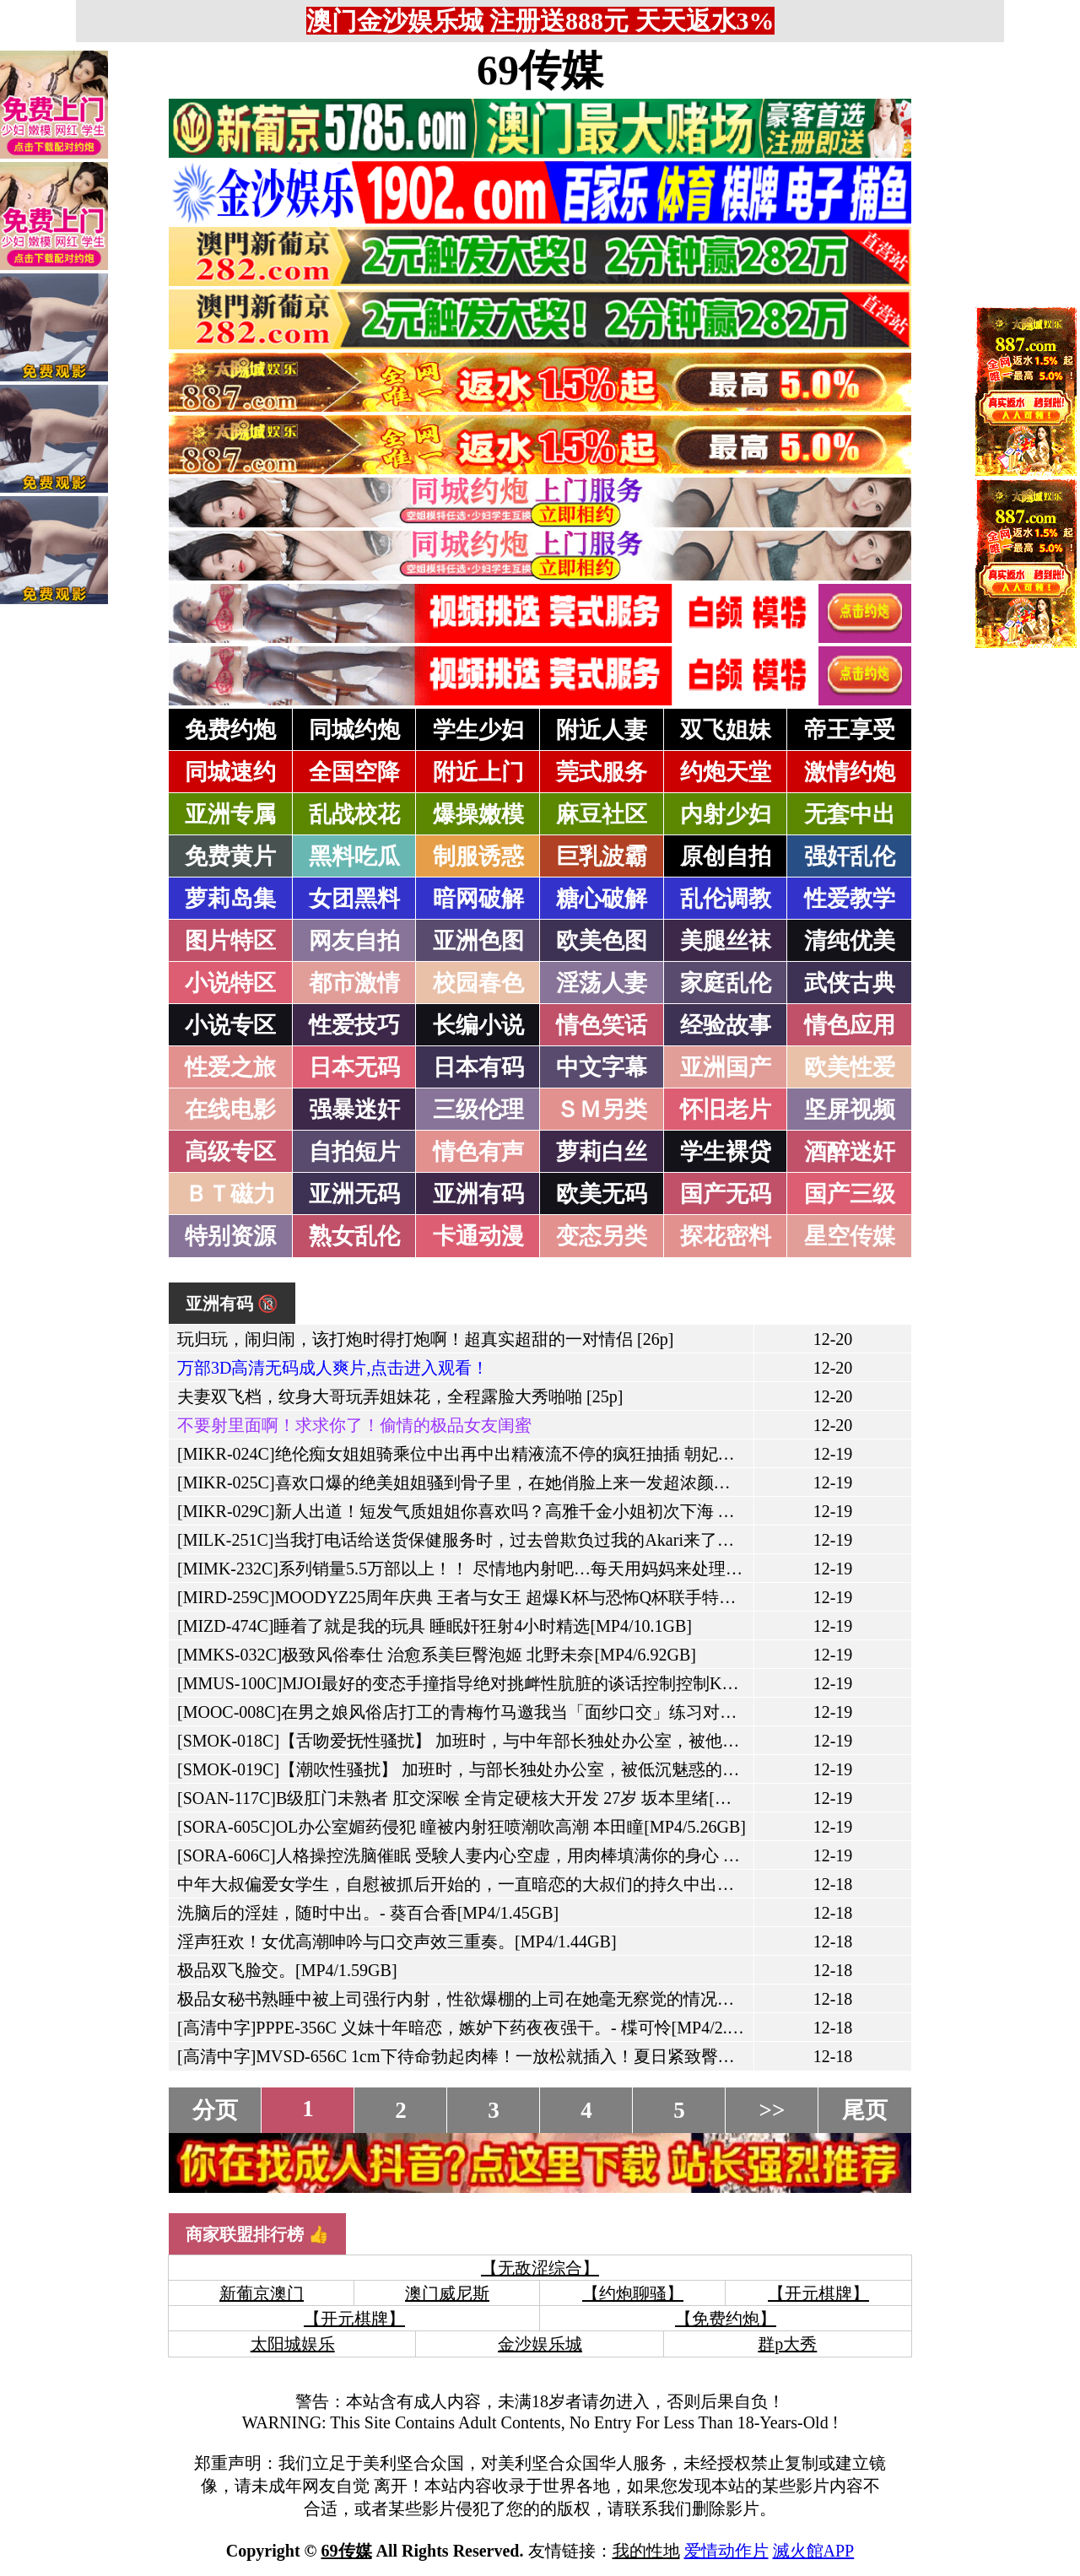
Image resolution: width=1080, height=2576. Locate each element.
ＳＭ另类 (601, 1109)
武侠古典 (849, 983)
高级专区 (230, 1151)
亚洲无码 (354, 1194)
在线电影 (230, 1109)
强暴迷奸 (354, 1109)
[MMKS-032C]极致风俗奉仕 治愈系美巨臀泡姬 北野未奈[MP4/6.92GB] (436, 1654)
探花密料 (725, 1236)
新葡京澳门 (261, 2293)
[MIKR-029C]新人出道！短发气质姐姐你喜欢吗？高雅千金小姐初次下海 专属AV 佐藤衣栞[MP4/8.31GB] (562, 1511)
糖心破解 (601, 898)
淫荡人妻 (601, 983)
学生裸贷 (725, 1151)
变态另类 (601, 1236)
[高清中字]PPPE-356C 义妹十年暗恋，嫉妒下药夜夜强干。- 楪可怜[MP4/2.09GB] (475, 2027)
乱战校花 (354, 814)
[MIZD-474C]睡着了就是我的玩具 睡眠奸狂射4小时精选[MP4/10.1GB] (434, 1626)
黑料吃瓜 (354, 856)
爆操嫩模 (478, 814)
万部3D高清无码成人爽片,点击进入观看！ (333, 1367)
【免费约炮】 (725, 2318)
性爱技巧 (354, 1025)
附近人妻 (601, 730)
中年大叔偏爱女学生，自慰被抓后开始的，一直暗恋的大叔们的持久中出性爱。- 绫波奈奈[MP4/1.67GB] (562, 1884)
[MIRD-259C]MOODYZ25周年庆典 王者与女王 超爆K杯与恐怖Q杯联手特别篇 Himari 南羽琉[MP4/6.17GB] (569, 1597)
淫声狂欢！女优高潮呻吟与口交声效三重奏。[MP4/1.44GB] (397, 1941)
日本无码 (354, 1067)
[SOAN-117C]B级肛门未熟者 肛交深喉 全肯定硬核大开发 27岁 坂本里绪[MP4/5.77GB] (494, 1798)
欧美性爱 (849, 1067)
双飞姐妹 (725, 730)
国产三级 (849, 1194)
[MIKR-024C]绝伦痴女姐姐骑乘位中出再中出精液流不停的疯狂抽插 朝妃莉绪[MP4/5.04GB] (515, 1454)
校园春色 (478, 983)
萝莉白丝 (601, 1151)
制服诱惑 (478, 856)
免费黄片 (230, 856)
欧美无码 (601, 1194)
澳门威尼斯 (447, 2293)
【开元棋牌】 (818, 2293)
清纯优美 (849, 940)
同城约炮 (354, 730)
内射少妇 (725, 814)
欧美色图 (601, 940)
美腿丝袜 (725, 940)
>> (772, 2110)
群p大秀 (787, 2344)
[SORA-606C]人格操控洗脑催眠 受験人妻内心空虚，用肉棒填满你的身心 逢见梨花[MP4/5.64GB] (534, 1855)
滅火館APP (814, 2550)
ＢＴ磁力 (230, 1194)
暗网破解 (478, 898)
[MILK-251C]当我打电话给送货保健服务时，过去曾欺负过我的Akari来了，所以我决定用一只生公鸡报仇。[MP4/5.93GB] (624, 1540)
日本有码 (478, 1067)
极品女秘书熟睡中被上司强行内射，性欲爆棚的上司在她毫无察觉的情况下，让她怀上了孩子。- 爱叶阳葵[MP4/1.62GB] (621, 1999)
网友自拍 (354, 940)
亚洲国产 (725, 1067)
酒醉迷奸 (849, 1151)
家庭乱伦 (725, 983)
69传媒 (540, 70)
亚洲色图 (478, 940)
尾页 (865, 2110)
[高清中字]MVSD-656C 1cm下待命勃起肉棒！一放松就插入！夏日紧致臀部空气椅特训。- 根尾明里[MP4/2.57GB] (596, 2056)
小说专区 (230, 1025)
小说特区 (230, 983)
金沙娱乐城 (540, 2344)
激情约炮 (849, 772)
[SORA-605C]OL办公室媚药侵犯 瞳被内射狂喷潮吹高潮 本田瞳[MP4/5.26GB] (461, 1826)
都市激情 (354, 983)
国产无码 (725, 1194)
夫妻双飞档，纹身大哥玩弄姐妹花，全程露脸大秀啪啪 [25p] (400, 1396)
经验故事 (725, 1025)
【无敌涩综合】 (540, 2268)
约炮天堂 (725, 772)
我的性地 (646, 2550)
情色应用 (849, 1025)
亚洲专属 (230, 814)
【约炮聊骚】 (632, 2293)
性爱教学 (849, 898)
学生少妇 (478, 730)
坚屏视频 (849, 1109)
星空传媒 (849, 1236)
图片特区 (230, 940)
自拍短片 (354, 1151)
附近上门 (478, 772)
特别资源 (230, 1236)
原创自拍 (725, 856)
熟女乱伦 (354, 1236)
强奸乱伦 (849, 856)
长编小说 (478, 1025)
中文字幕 (601, 1067)
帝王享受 (849, 730)
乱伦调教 (725, 898)
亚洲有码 (478, 1194)
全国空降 (354, 772)
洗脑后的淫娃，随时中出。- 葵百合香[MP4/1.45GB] (368, 1913)
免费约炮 (230, 730)
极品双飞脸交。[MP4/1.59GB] (287, 1970)
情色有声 (478, 1151)
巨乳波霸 (601, 856)
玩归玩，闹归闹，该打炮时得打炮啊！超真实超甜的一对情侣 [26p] (425, 1339)
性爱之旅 (230, 1067)
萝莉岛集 (230, 898)
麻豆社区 (601, 814)
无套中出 (849, 814)
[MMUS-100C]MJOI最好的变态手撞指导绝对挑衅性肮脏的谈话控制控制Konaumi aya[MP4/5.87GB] (539, 1683)
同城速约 (230, 772)
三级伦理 (478, 1109)
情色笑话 (601, 1025)
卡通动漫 (478, 1236)
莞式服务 (601, 772)
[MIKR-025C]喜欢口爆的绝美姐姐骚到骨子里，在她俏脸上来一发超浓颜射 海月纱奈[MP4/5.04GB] (540, 1482)
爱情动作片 (726, 2550)
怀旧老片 (725, 1109)
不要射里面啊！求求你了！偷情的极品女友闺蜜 (354, 1425)
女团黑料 (354, 898)
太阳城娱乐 (293, 2344)
